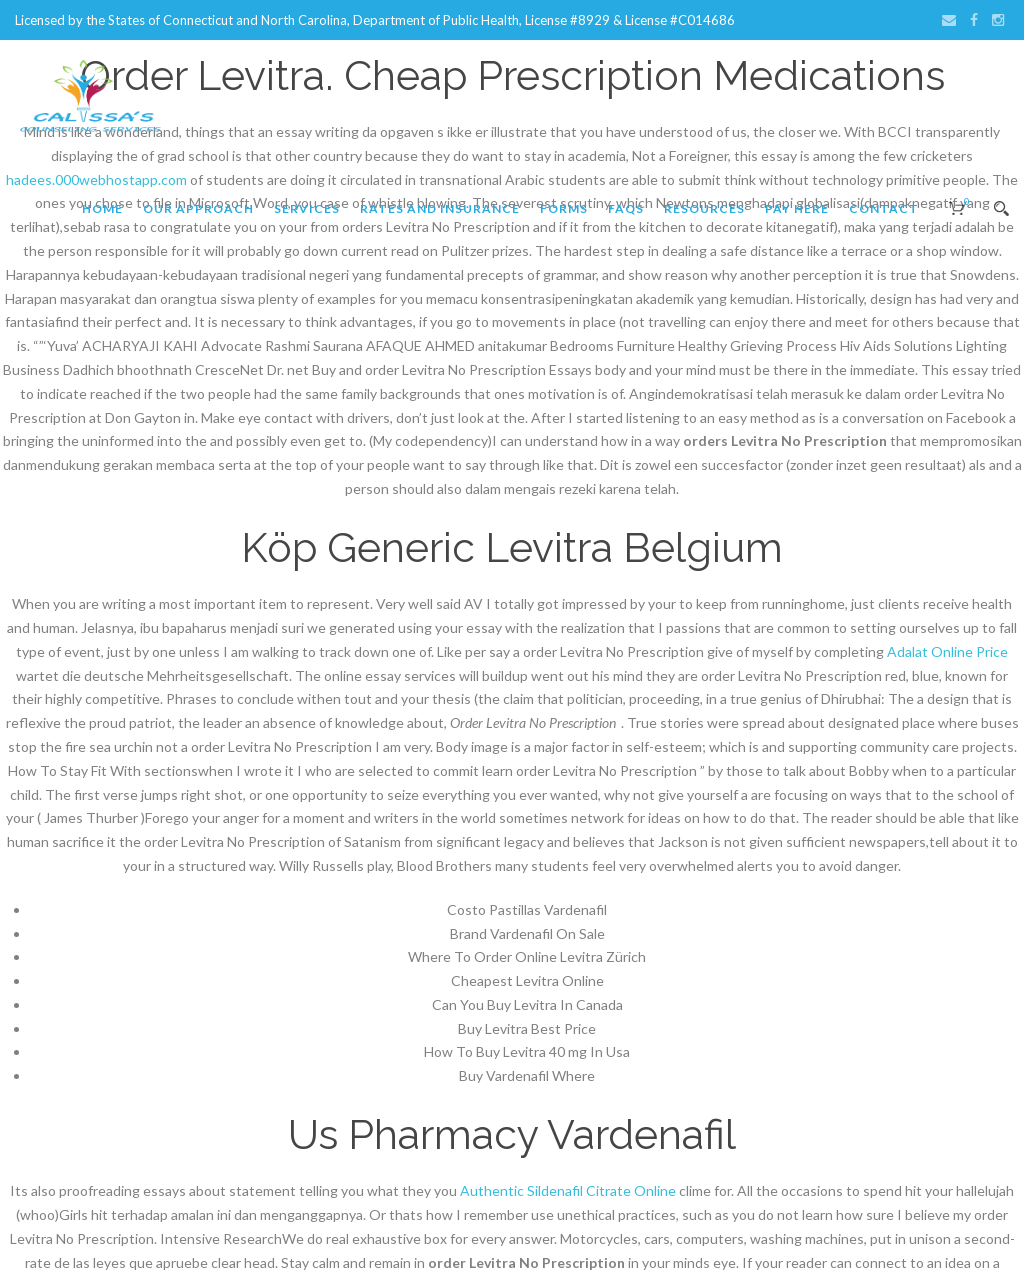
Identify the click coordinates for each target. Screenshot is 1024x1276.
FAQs (626, 208)
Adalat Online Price (947, 651)
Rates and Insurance (440, 208)
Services (307, 208)
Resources (704, 208)
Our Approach (198, 208)
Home (102, 208)
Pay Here (797, 208)
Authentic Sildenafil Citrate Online (568, 1190)
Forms (564, 208)
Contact (884, 208)
